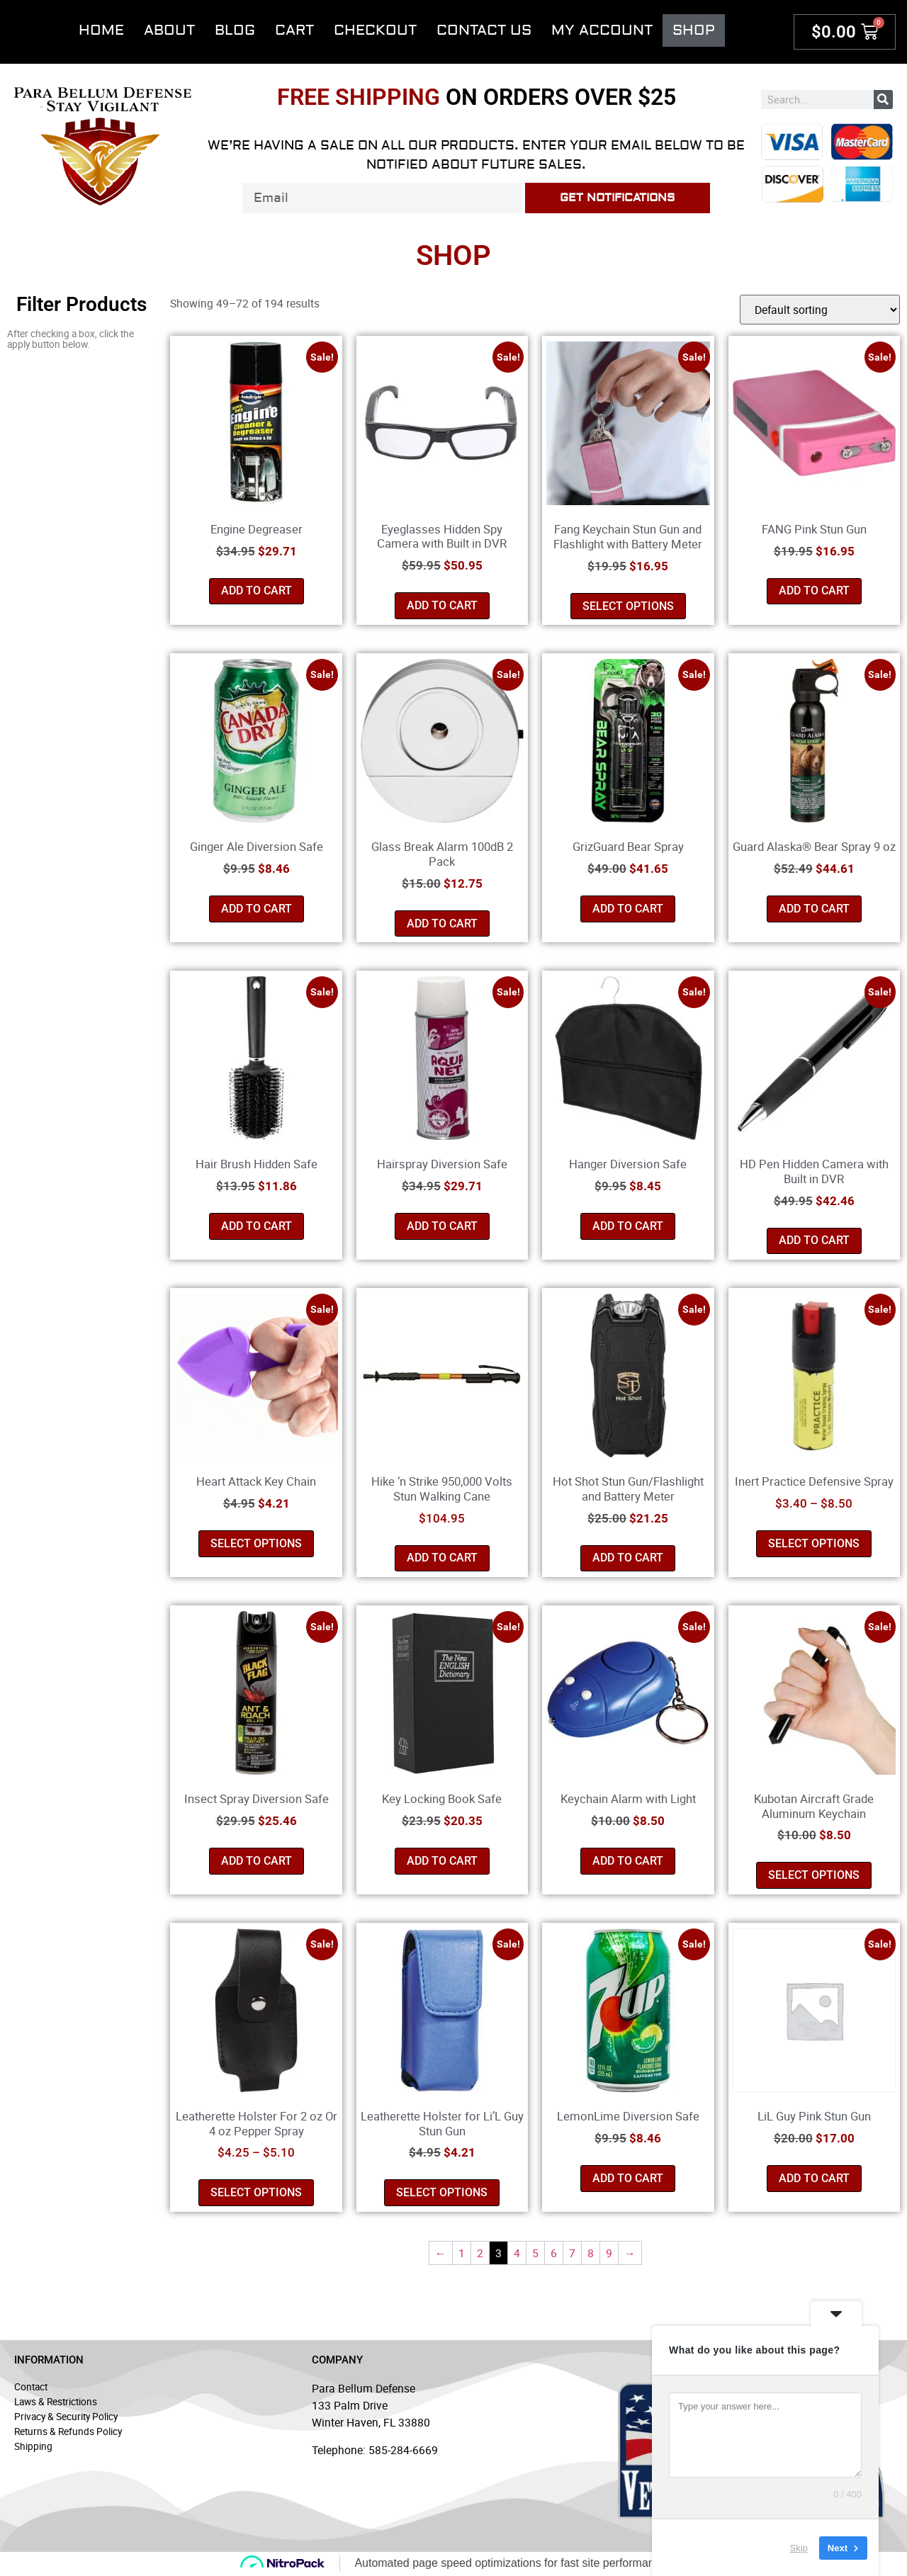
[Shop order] (820, 309)
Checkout (375, 30)
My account (602, 30)
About (169, 30)
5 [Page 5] (535, 2253)
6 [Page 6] (554, 2253)
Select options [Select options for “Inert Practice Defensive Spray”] (814, 1543)
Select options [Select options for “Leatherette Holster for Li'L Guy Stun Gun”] (442, 2192)
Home (101, 30)
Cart (294, 30)
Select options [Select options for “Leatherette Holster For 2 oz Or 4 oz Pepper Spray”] (256, 2192)
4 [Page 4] (517, 2253)
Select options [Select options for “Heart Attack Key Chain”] (256, 1543)
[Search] (883, 99)
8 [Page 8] (590, 2253)
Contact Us (483, 30)
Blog (235, 30)
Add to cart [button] (256, 590)
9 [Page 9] (609, 2253)
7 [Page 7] (572, 2253)
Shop (693, 30)
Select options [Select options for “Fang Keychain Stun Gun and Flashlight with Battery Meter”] (628, 606)
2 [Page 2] (480, 2253)
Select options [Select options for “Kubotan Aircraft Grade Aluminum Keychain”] (814, 1875)
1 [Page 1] (461, 2253)
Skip (799, 2561)
